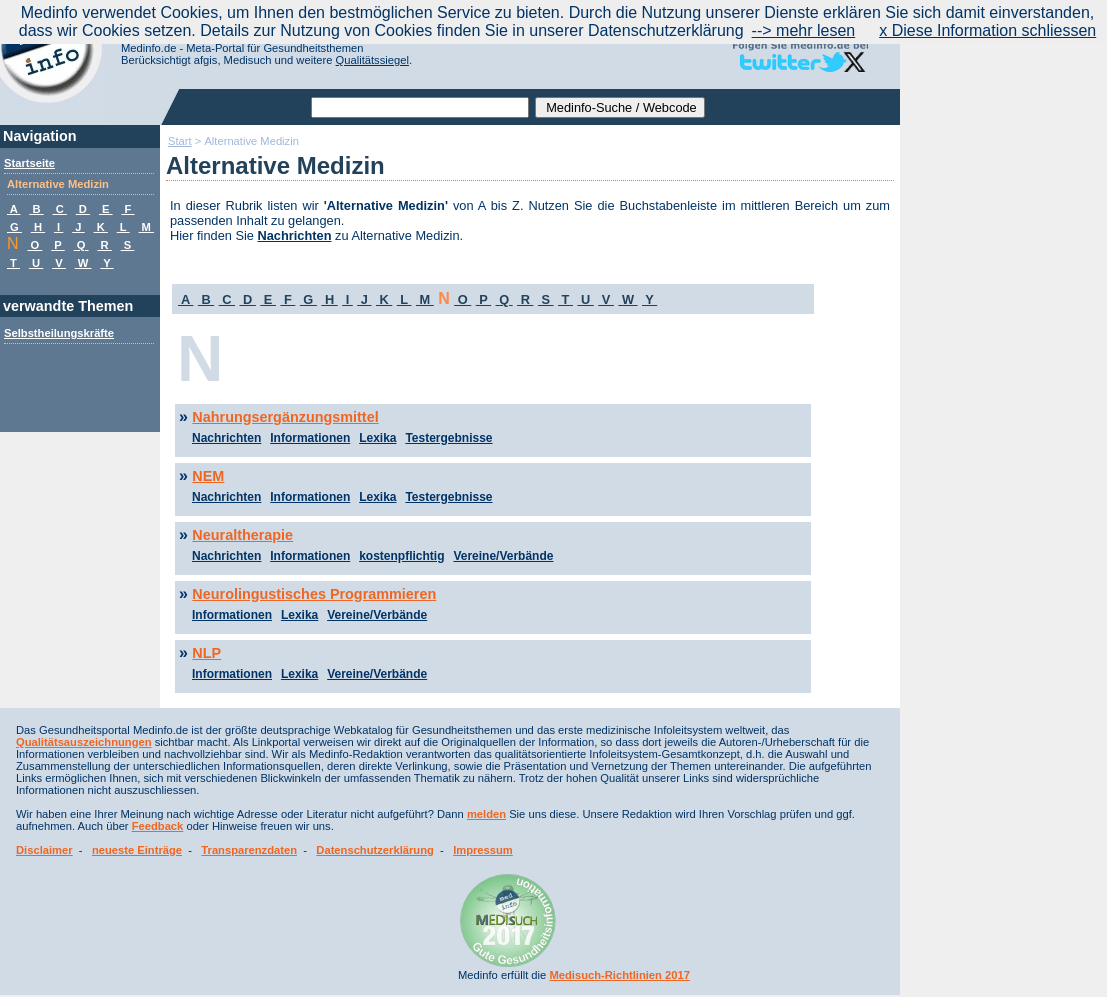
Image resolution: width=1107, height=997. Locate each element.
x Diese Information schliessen (987, 30)
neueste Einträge (137, 850)
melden (486, 814)
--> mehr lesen (804, 30)
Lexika (377, 438)
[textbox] (420, 107)
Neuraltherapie (242, 535)
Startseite (29, 163)
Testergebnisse (448, 438)
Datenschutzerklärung (375, 850)
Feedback (158, 826)
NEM (208, 476)
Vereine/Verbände (503, 556)
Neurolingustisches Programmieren (314, 594)
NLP (206, 653)
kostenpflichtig (401, 556)
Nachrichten (295, 235)
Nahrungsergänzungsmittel (285, 417)
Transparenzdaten (249, 850)
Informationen (310, 438)
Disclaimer (44, 850)
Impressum (483, 850)
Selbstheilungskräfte (59, 333)
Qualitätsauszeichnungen (84, 742)
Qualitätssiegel (372, 60)
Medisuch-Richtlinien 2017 (619, 975)
